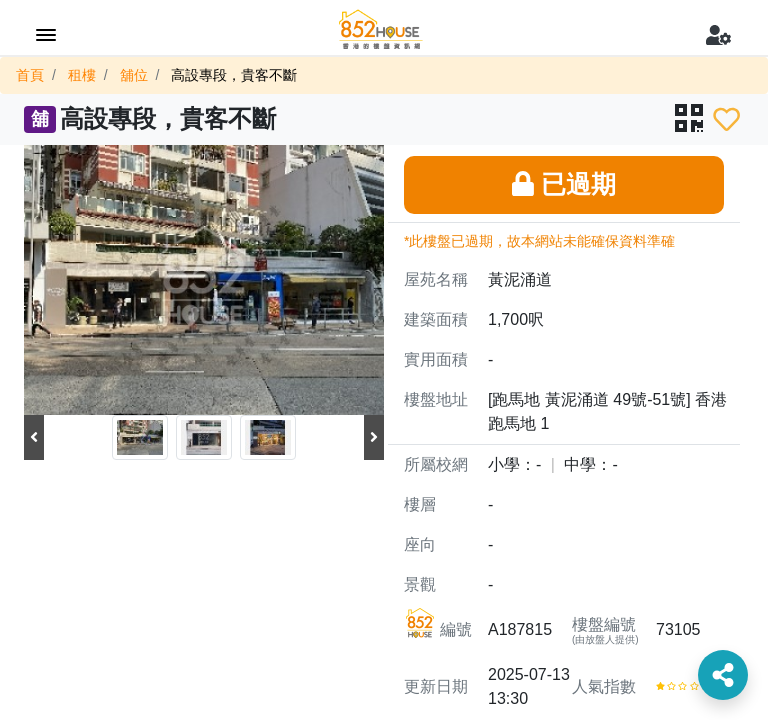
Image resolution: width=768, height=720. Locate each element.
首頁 (30, 75)
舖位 (134, 75)
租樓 (82, 75)
